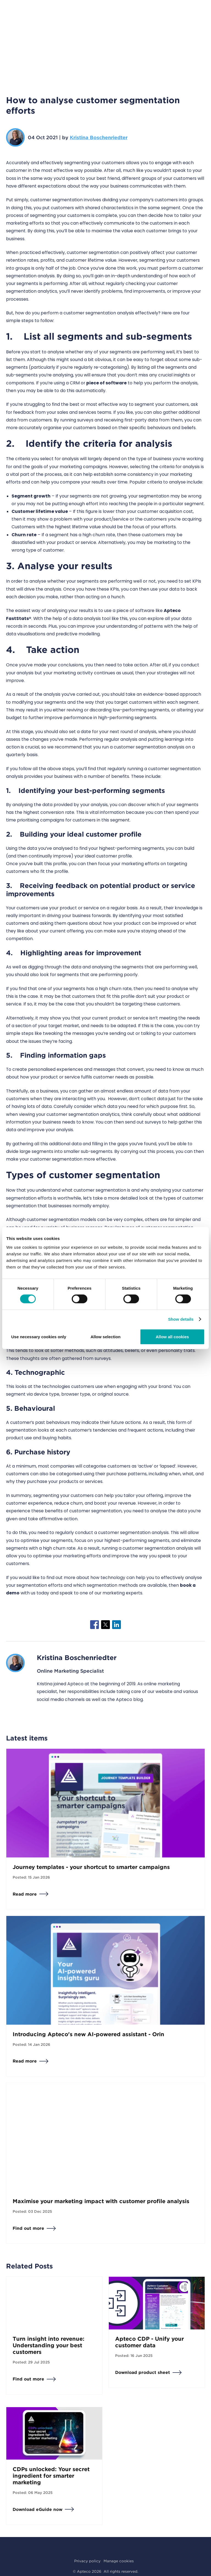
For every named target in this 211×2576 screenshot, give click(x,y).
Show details (181, 1319)
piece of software (106, 383)
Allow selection (105, 1336)
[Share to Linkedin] (116, 1624)
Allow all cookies (172, 1336)
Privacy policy (87, 2561)
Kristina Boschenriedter (98, 137)
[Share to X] (105, 1624)
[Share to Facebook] (94, 1624)
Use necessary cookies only (38, 1336)
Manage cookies (119, 2561)
